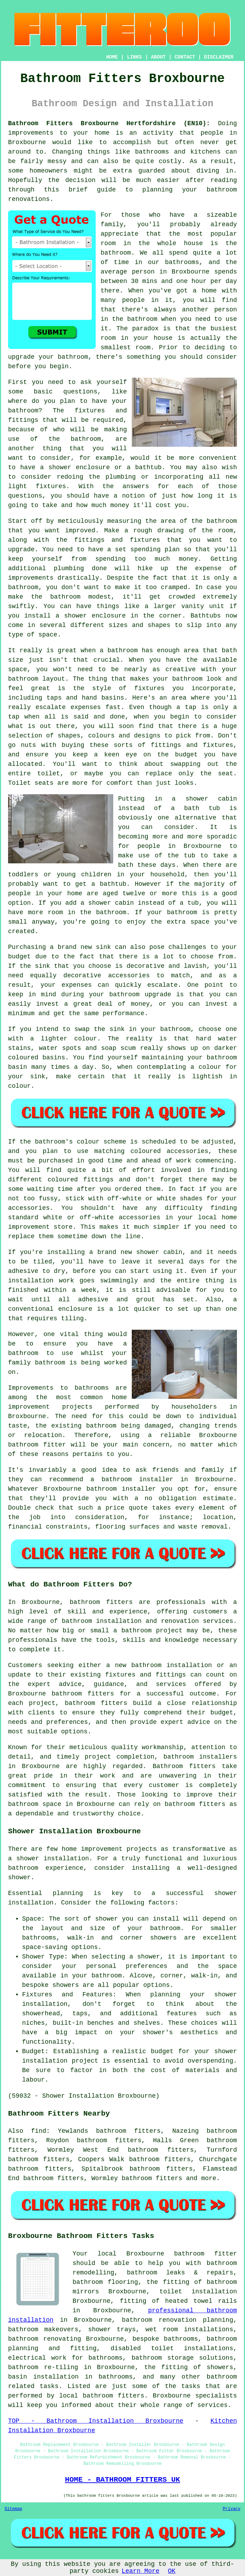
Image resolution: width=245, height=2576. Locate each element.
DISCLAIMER (218, 57)
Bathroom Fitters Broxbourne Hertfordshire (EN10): (109, 123)
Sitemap (13, 2509)
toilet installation (198, 2291)
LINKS (134, 57)
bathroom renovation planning (177, 2320)
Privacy (231, 2509)
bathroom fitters (101, 1602)
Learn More (140, 2571)
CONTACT (185, 57)
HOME (112, 57)
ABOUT (158, 57)
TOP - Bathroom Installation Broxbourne (95, 2421)
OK (172, 2571)
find (38, 2131)
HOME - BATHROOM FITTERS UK (122, 2479)
